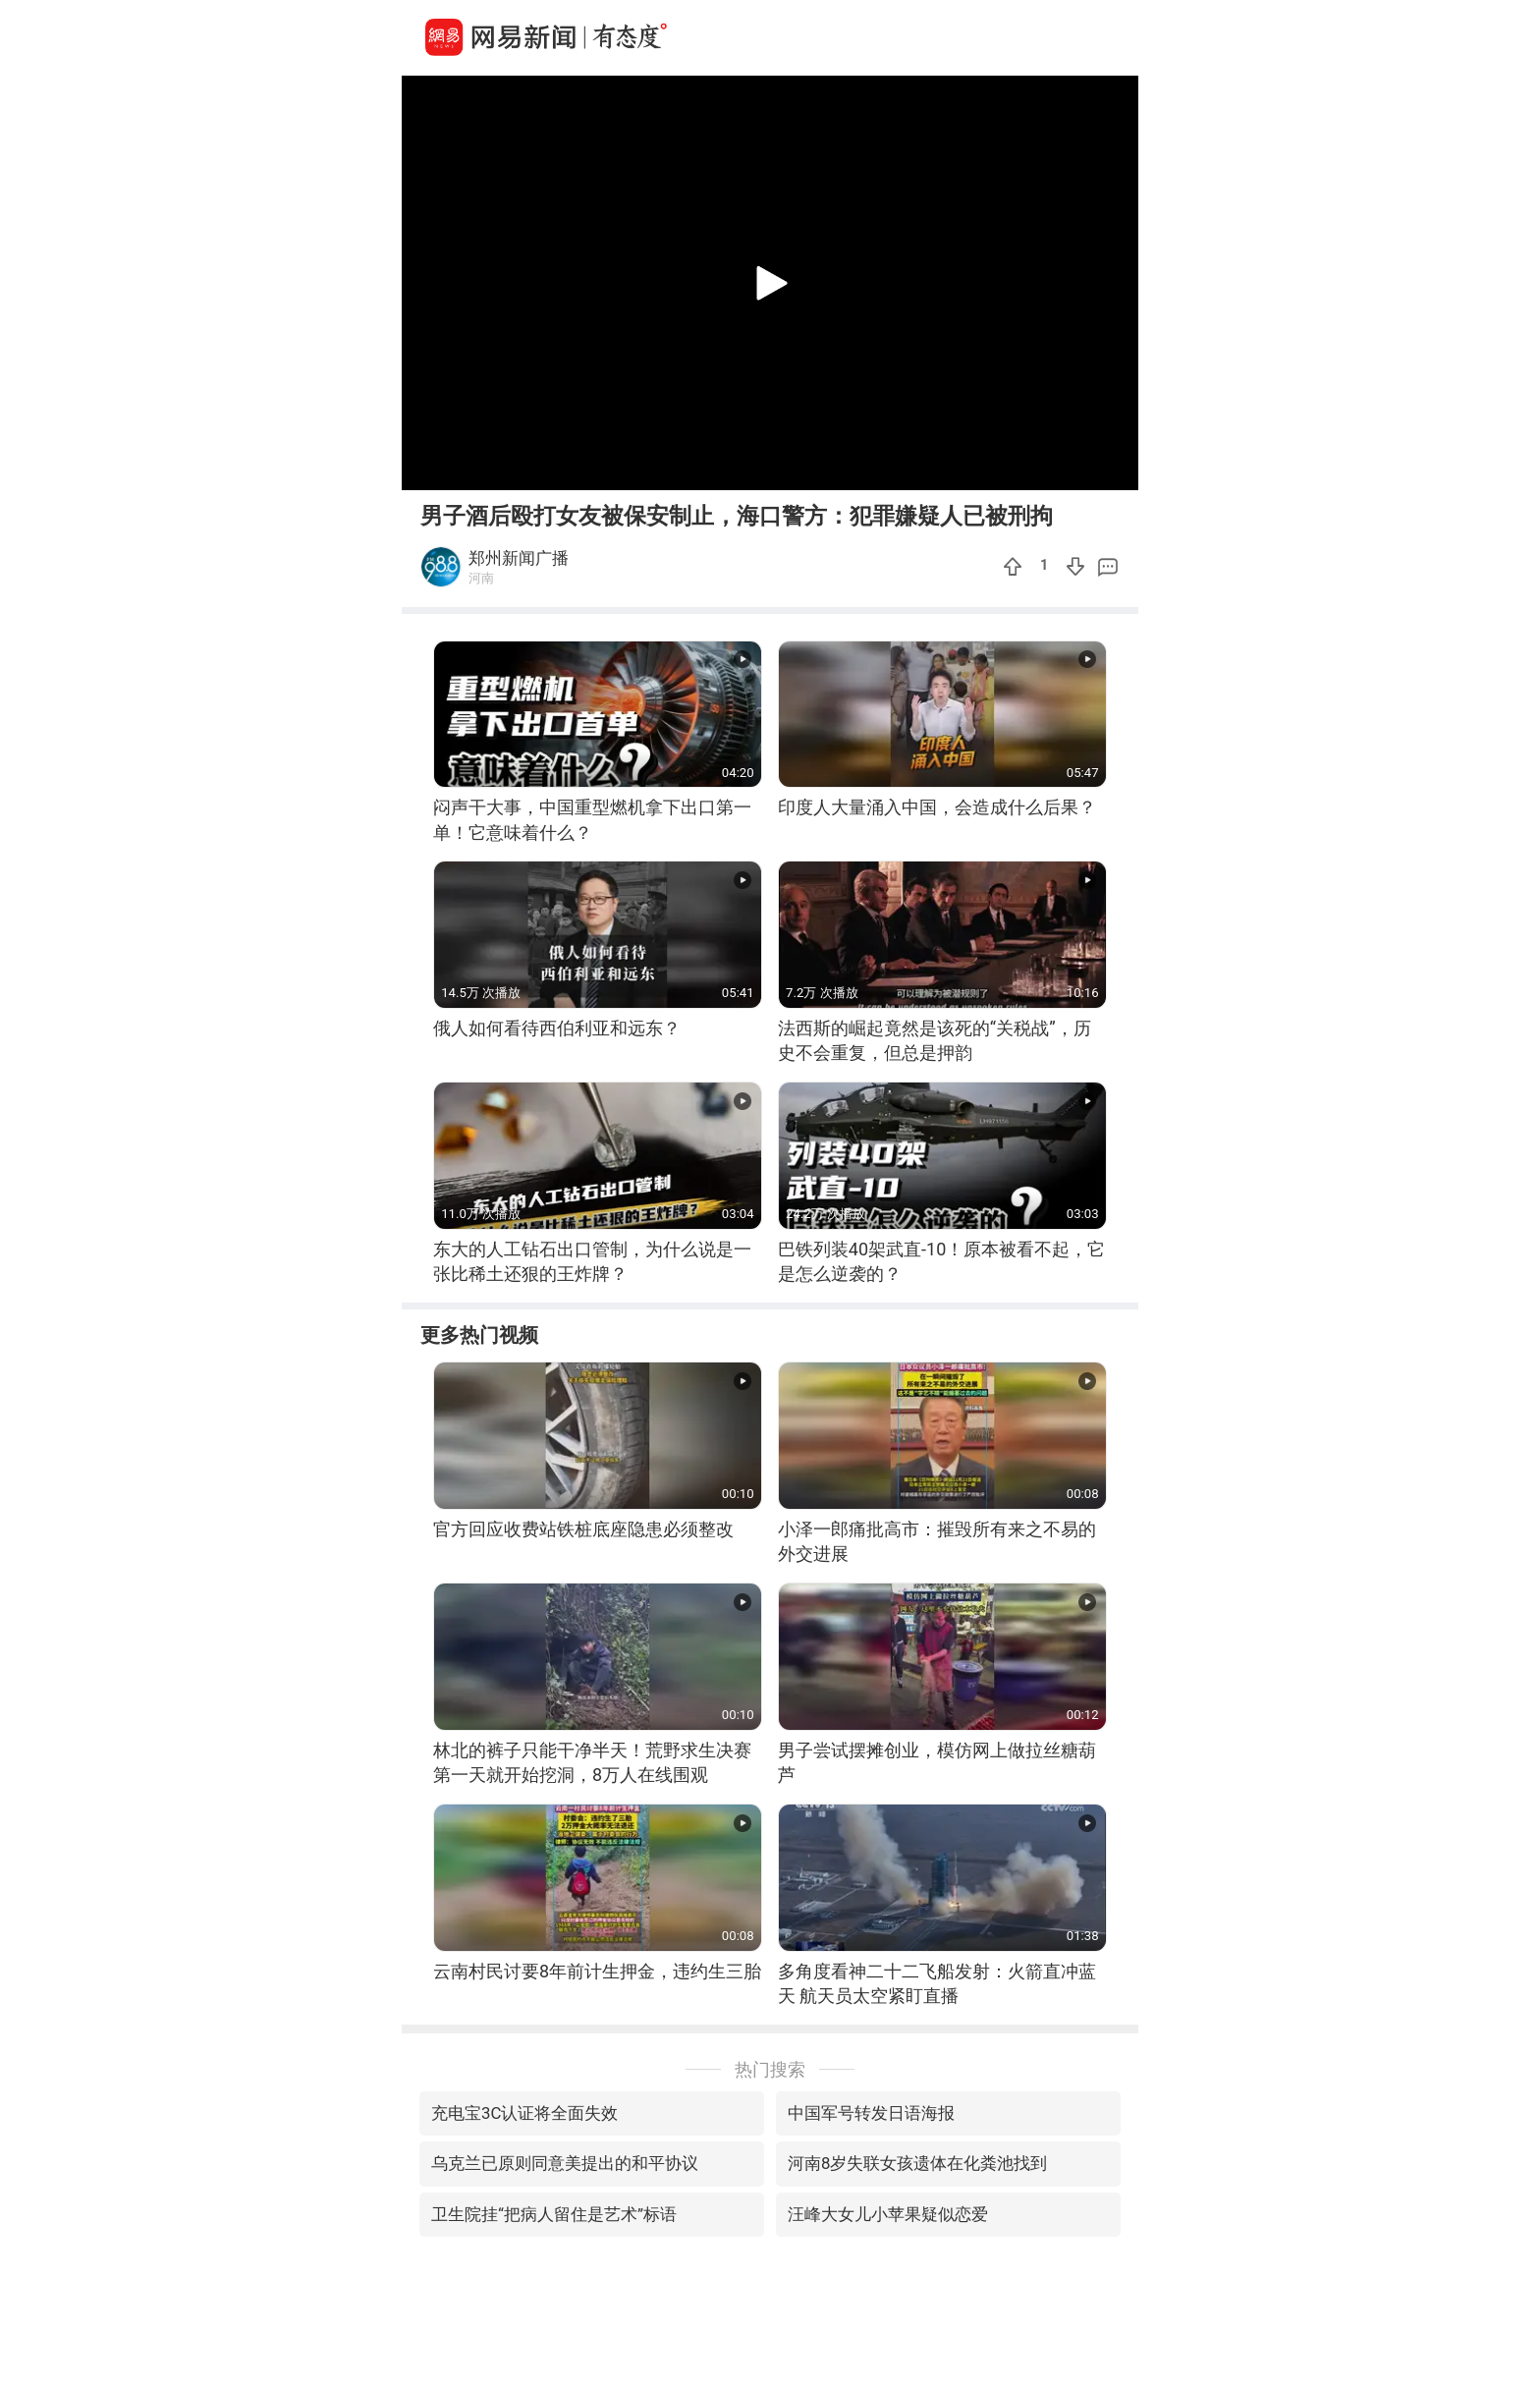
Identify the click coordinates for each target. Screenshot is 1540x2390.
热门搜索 (770, 2069)
